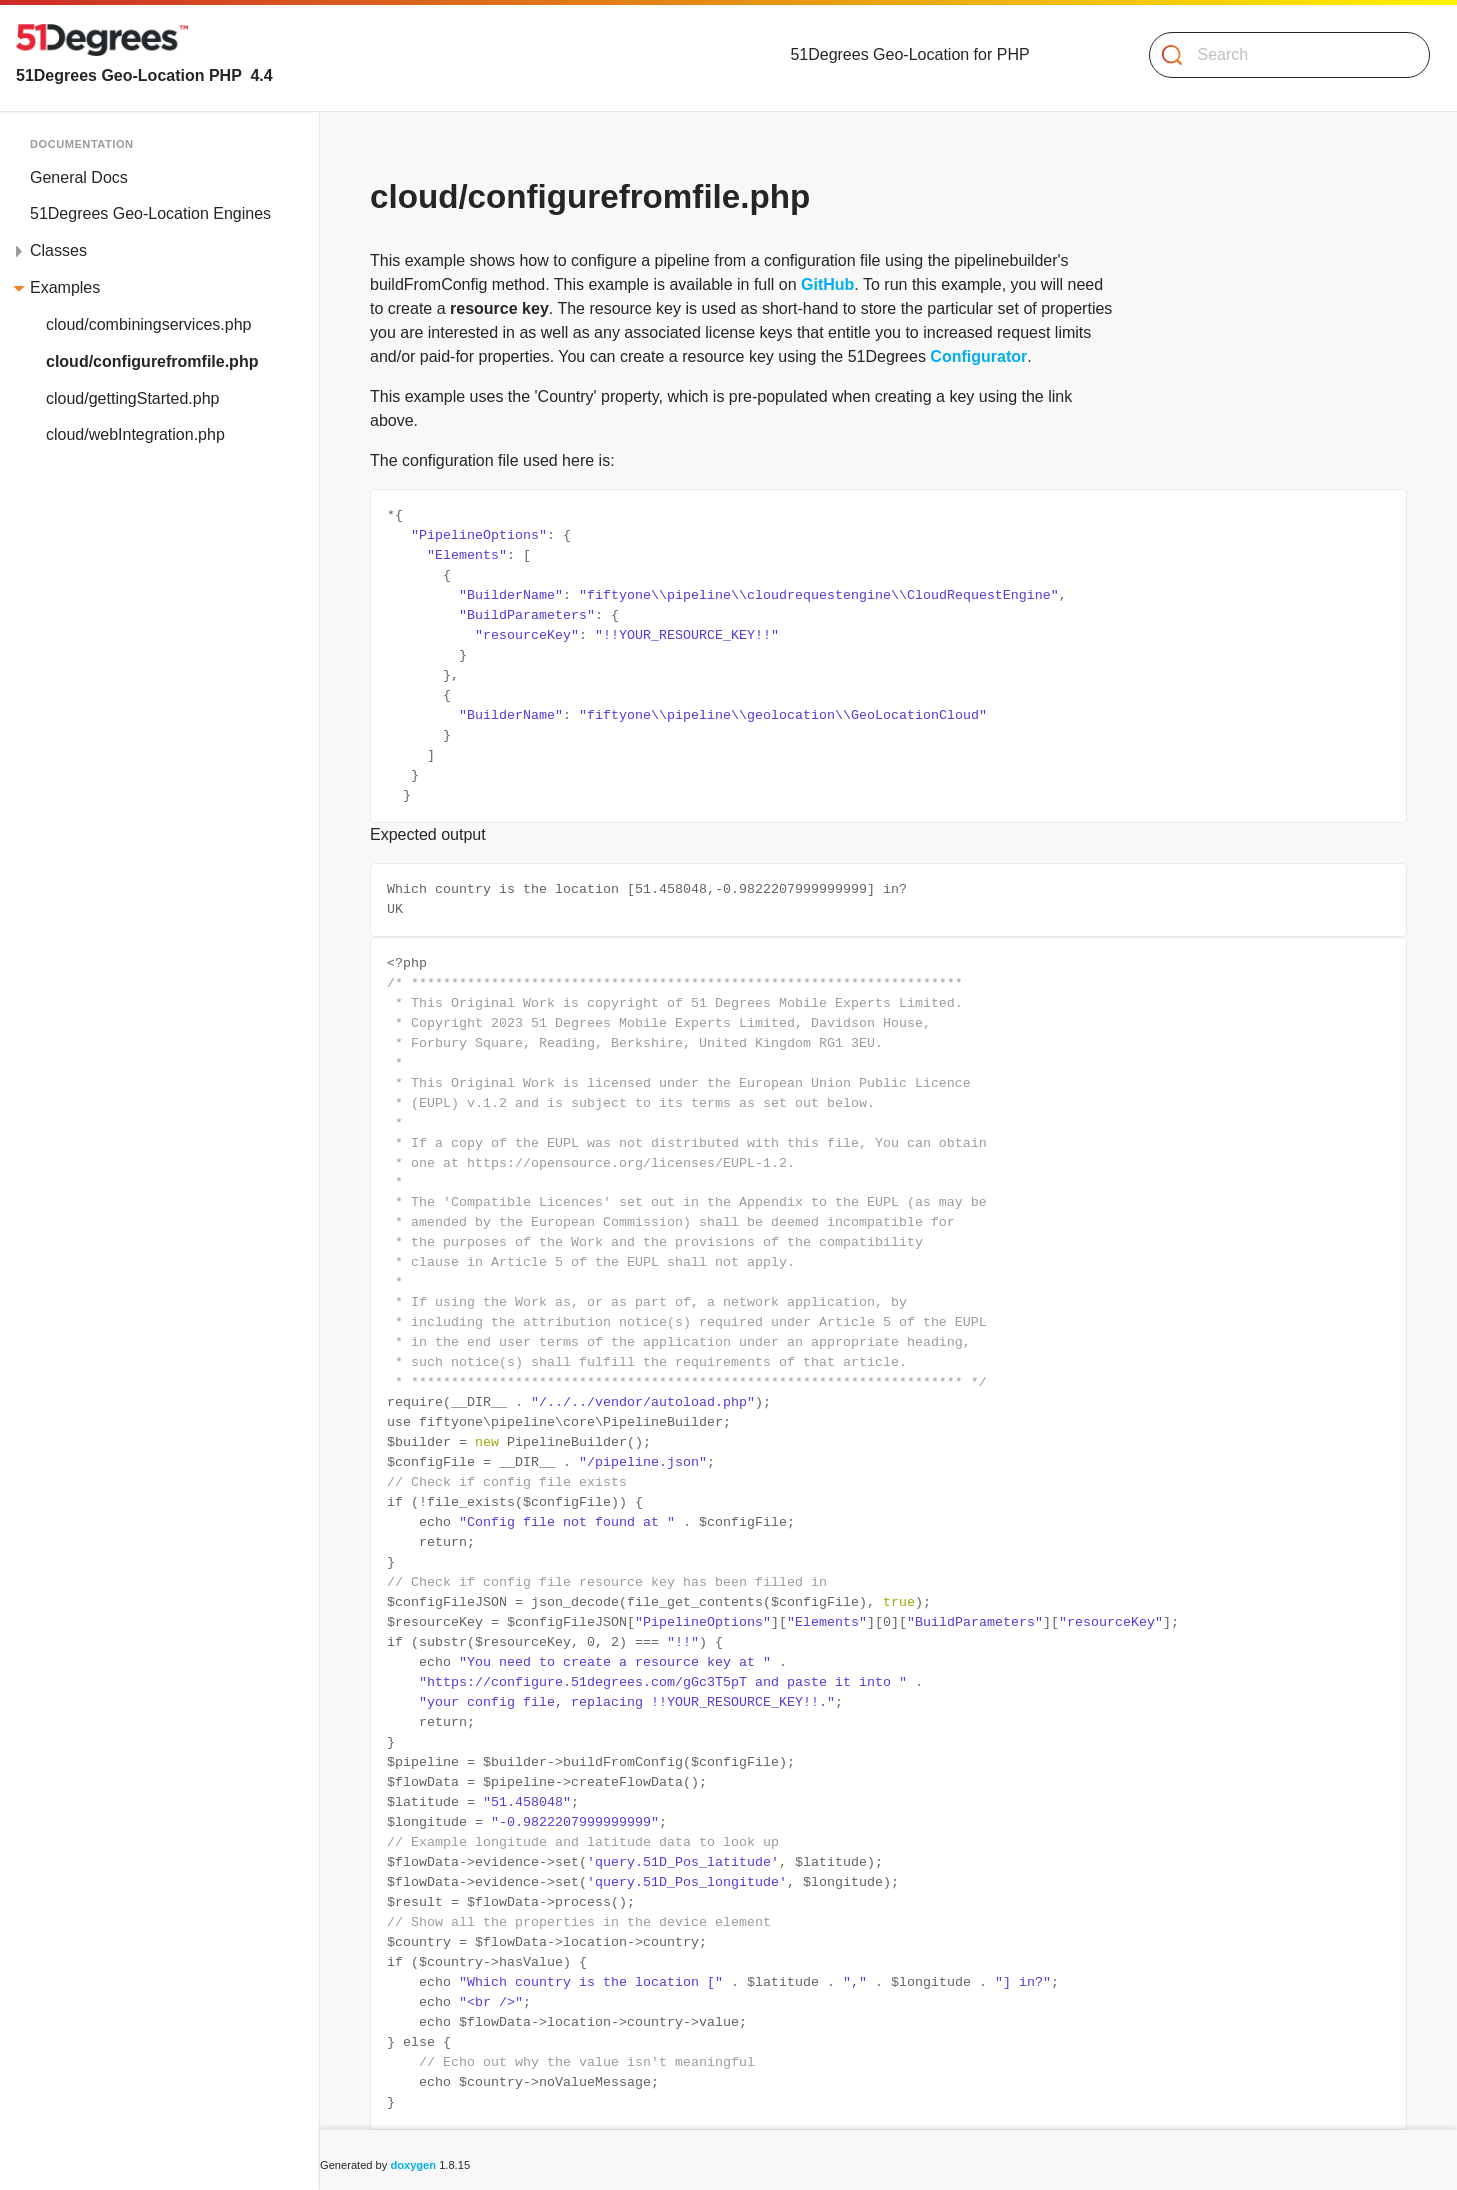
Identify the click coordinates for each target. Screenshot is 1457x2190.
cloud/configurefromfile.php (152, 361)
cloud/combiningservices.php (148, 324)
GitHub (827, 284)
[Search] (1281, 55)
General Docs (79, 177)
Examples (65, 287)
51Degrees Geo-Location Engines (150, 213)
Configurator (978, 356)
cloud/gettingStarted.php (132, 398)
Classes (58, 250)
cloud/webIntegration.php (135, 434)
